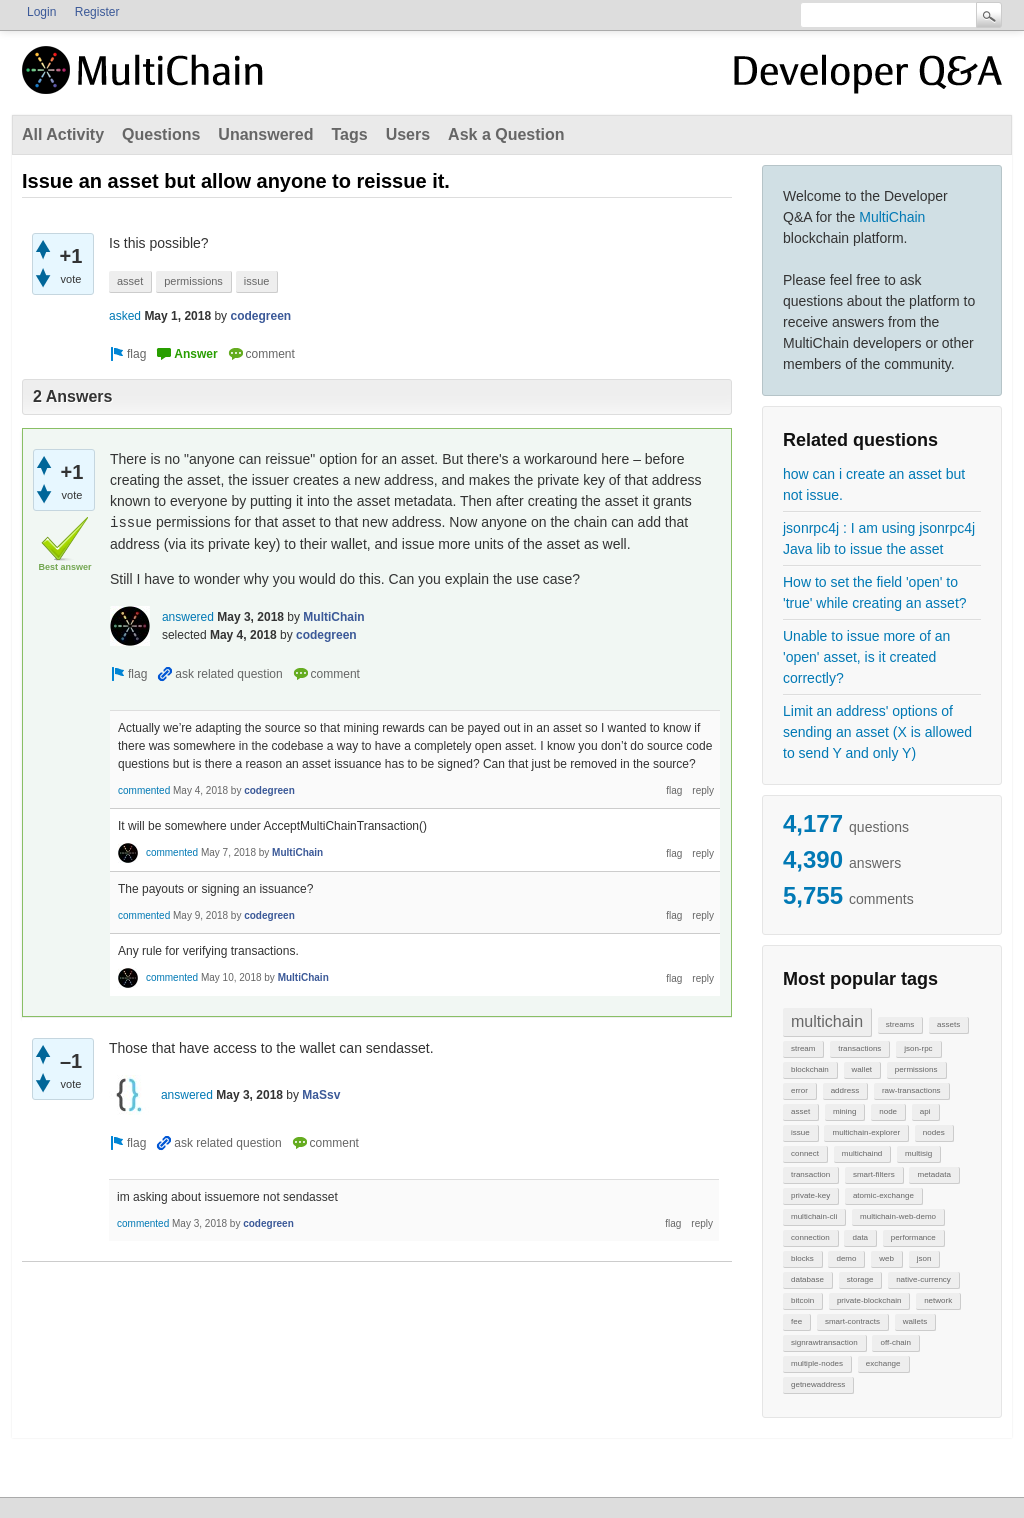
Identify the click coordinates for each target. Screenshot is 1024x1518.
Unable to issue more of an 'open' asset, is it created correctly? (866, 657)
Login (41, 12)
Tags (349, 134)
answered (188, 617)
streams (900, 1024)
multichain (827, 1021)
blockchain (810, 1069)
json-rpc (918, 1048)
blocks (802, 1258)
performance (913, 1237)
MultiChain (892, 217)
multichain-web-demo (898, 1216)
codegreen (260, 316)
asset (800, 1111)
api (925, 1111)
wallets (915, 1321)
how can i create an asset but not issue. (874, 484)
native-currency (923, 1279)
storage (860, 1279)
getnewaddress (818, 1384)
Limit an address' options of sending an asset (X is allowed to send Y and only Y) (877, 732)
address (845, 1090)
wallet (862, 1069)
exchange (883, 1363)
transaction (810, 1174)
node (888, 1111)
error (799, 1090)
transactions (859, 1048)
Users (408, 134)
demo (846, 1258)
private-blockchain (869, 1300)
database (807, 1279)
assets (948, 1024)
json (924, 1258)
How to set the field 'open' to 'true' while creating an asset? (875, 592)
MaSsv (321, 1095)
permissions (916, 1069)
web (886, 1258)
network (938, 1300)
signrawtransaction (824, 1342)
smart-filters (874, 1174)
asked (125, 316)
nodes (934, 1132)
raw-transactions (911, 1090)
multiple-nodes (817, 1363)
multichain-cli (814, 1216)
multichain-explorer (866, 1132)
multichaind (862, 1153)
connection (810, 1237)
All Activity (63, 134)
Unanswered (265, 134)
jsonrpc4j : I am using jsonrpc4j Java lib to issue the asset (879, 538)
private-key (810, 1195)
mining (845, 1111)
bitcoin (802, 1300)
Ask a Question (506, 134)
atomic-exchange (883, 1195)
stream (803, 1048)
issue (800, 1132)
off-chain (895, 1342)
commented (144, 790)
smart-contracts (852, 1321)
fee (796, 1321)
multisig (918, 1153)
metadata (933, 1174)
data (860, 1237)
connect (805, 1153)
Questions (161, 134)
